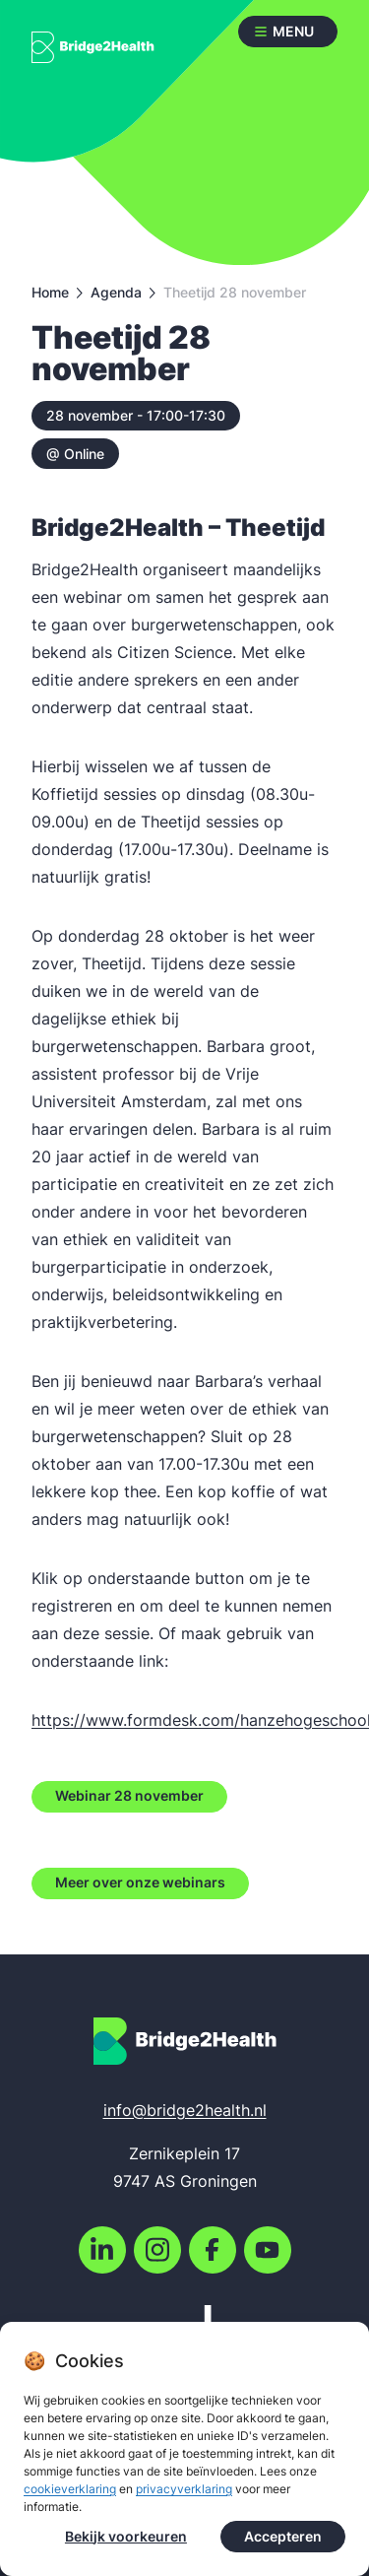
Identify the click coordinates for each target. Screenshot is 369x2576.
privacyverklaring (184, 2491)
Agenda (116, 292)
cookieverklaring (70, 2491)
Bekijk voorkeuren (126, 2539)
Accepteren (283, 2539)
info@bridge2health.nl (185, 2110)
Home (50, 292)
